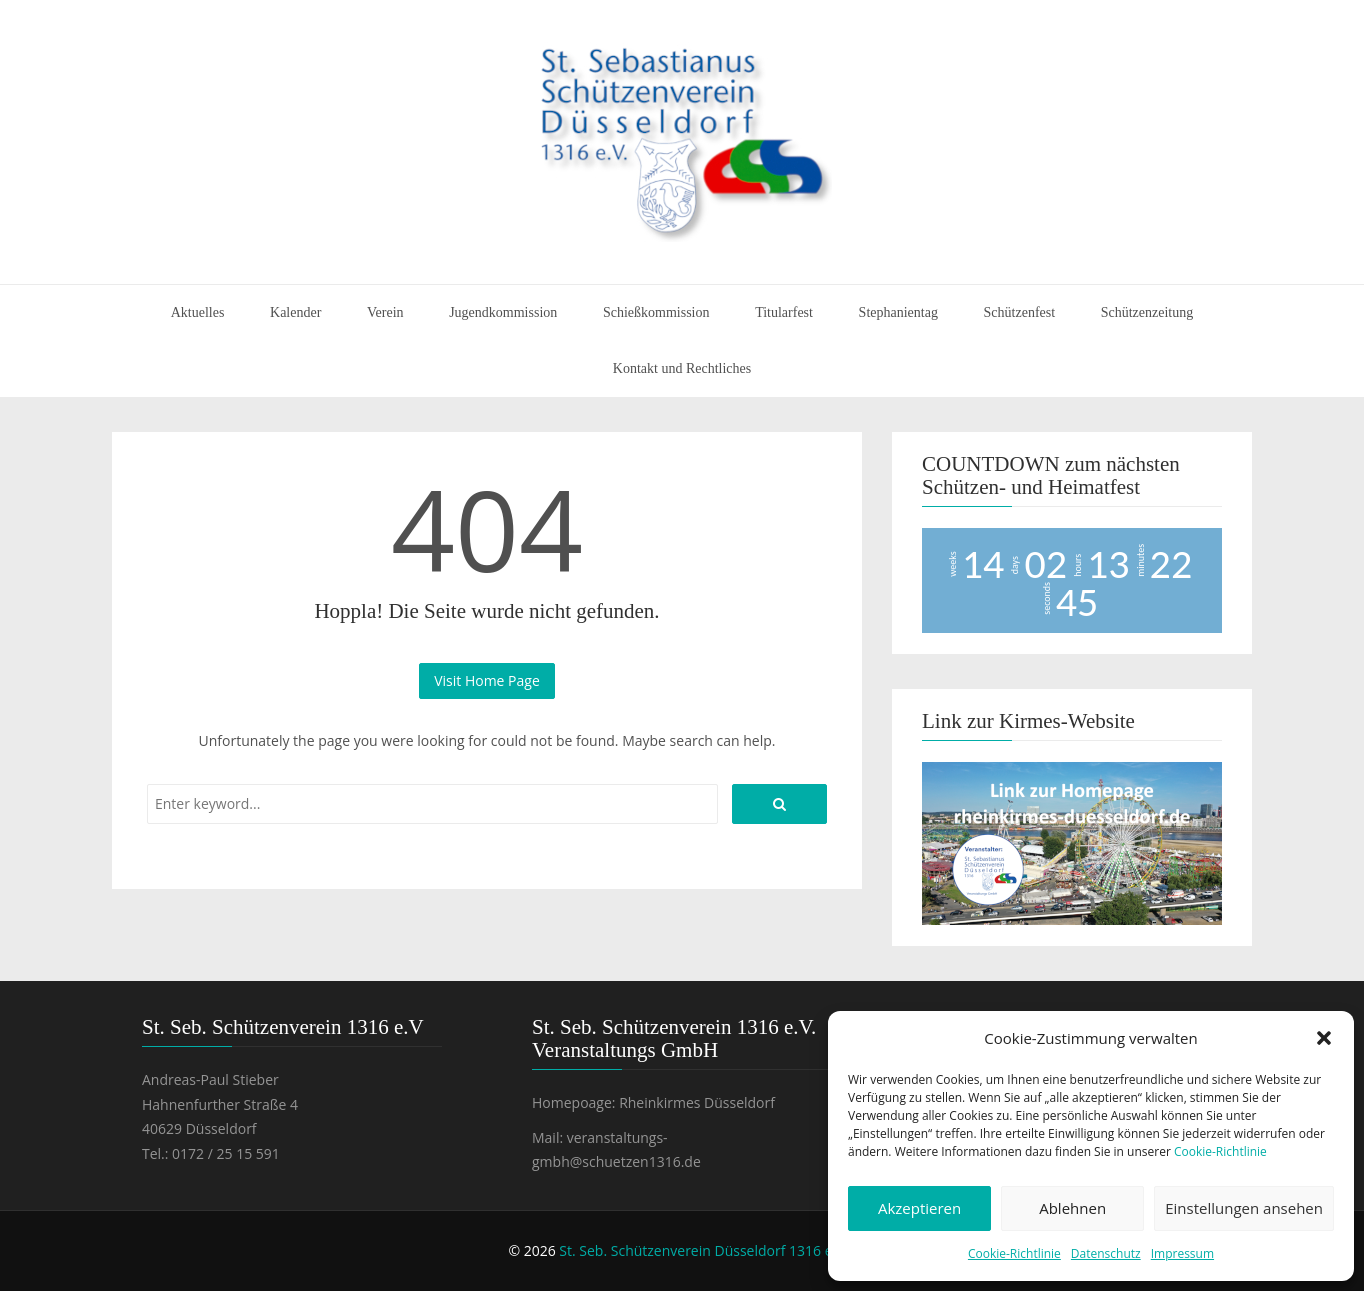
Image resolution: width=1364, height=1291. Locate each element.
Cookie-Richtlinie (1220, 1151)
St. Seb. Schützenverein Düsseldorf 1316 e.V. (703, 1250)
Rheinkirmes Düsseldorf (697, 1102)
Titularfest (784, 312)
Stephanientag (898, 312)
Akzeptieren (919, 1208)
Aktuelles (198, 312)
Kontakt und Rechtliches (682, 368)
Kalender (295, 312)
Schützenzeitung (1147, 312)
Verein (385, 312)
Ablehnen (1072, 1208)
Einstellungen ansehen (1244, 1208)
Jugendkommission (503, 312)
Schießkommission (656, 312)
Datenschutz (1106, 1253)
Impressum (1182, 1253)
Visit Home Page (487, 680)
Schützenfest (1020, 312)
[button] (1324, 1038)
